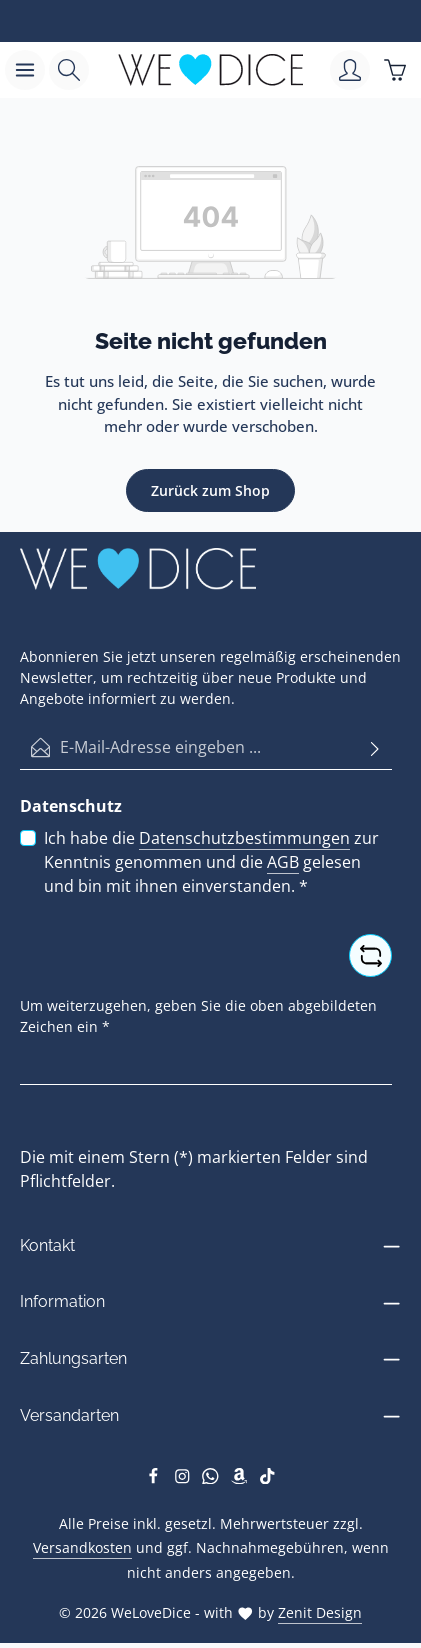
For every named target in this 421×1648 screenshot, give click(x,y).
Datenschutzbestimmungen (244, 838)
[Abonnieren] (375, 747)
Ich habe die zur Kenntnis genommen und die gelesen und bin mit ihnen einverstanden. (211, 861)
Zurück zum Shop (210, 490)
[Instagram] (184, 1478)
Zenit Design (320, 1612)
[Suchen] (69, 70)
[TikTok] (267, 1478)
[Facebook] (155, 1478)
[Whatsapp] (212, 1478)
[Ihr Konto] (350, 70)
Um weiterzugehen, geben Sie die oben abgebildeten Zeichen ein (198, 1016)
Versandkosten (82, 1547)
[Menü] (25, 70)
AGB (283, 862)
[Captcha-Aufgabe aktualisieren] (370, 955)
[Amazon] (241, 1478)
